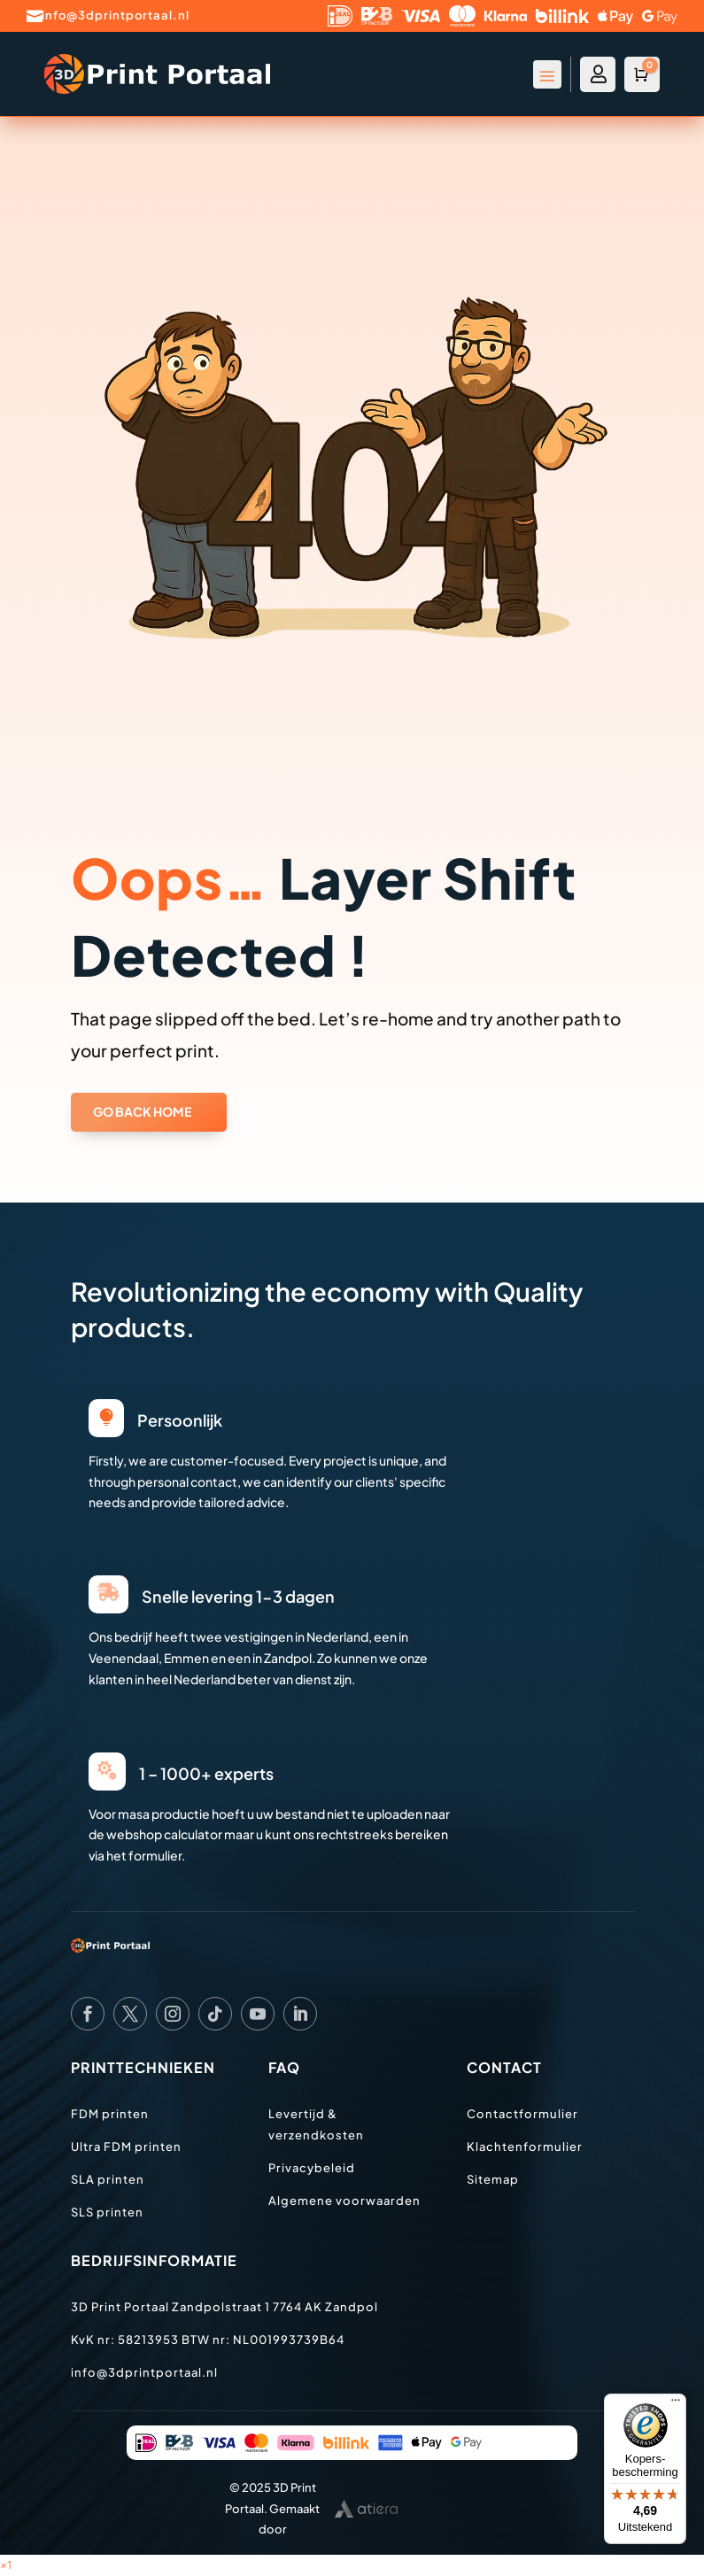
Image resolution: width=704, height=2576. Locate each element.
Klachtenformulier (525, 2146)
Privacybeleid (311, 2168)
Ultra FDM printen (126, 2146)
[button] (6, 2565)
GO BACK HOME (142, 1111)
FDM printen (110, 2114)
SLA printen (107, 2179)
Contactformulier (522, 2114)
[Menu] (675, 2404)
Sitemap (493, 2179)
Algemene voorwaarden (344, 2200)
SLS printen (107, 2212)
